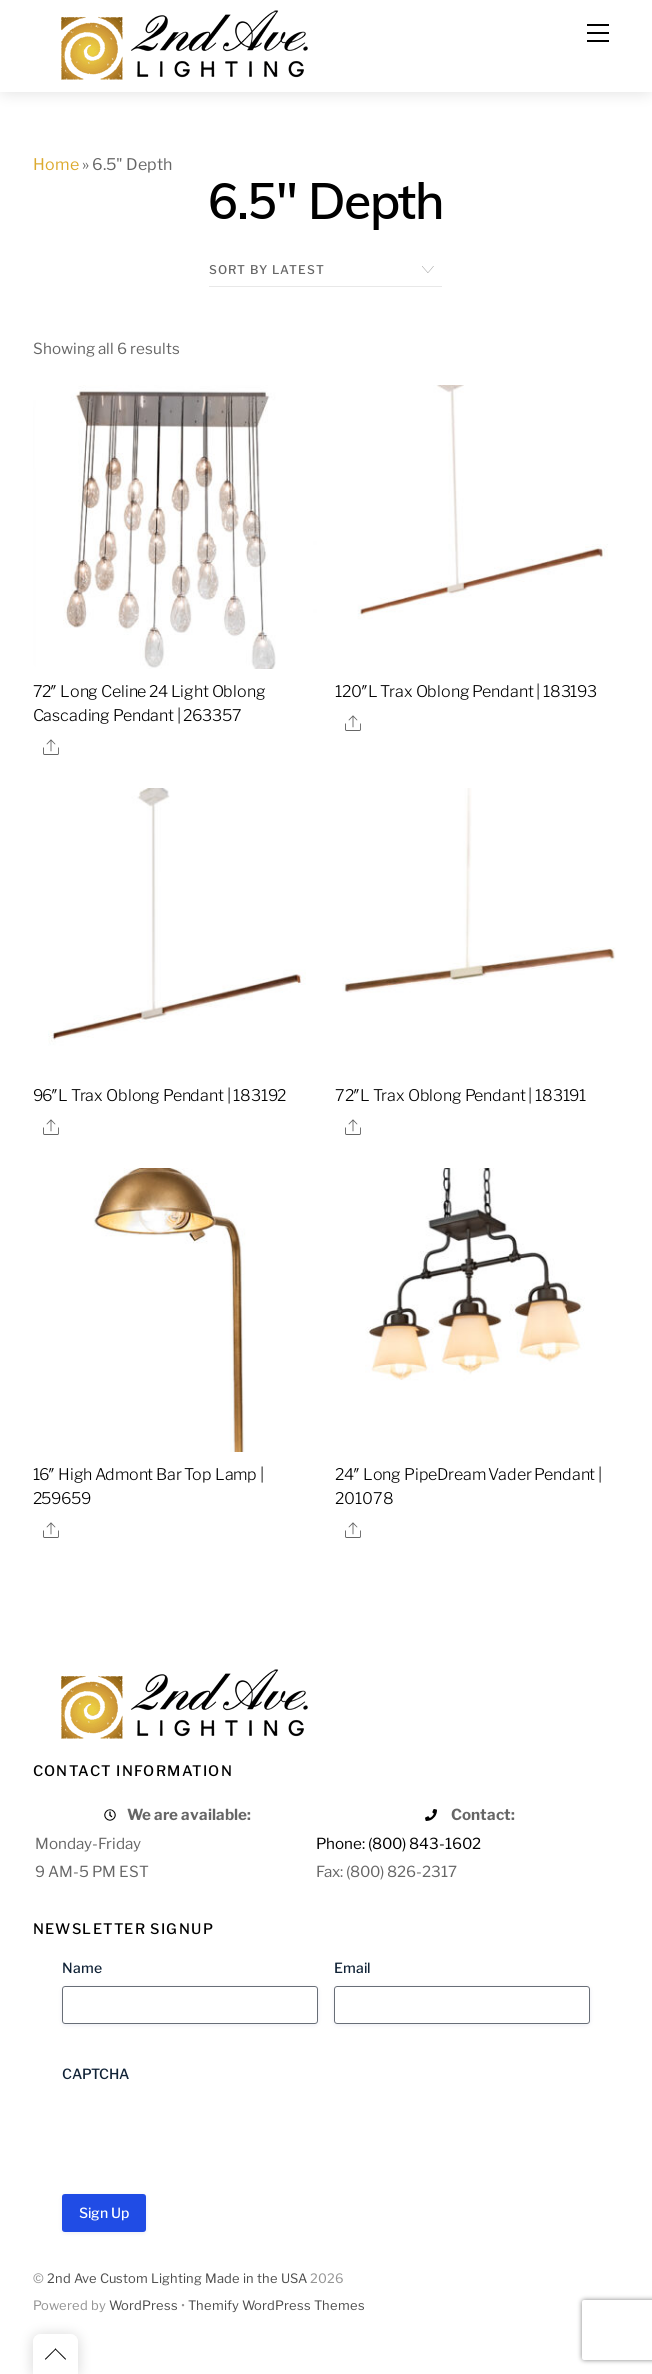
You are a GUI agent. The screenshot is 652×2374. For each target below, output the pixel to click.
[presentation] (214, 2131)
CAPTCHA (95, 2073)
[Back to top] (55, 2354)
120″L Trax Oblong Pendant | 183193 (466, 691)
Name (82, 1967)
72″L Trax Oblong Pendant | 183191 (460, 1095)
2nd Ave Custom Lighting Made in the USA (177, 2278)
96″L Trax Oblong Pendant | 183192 (160, 1095)
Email (352, 1967)
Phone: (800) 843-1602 (398, 1843)
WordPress (143, 2305)
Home (56, 164)
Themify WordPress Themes (276, 2305)
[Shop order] (325, 270)
